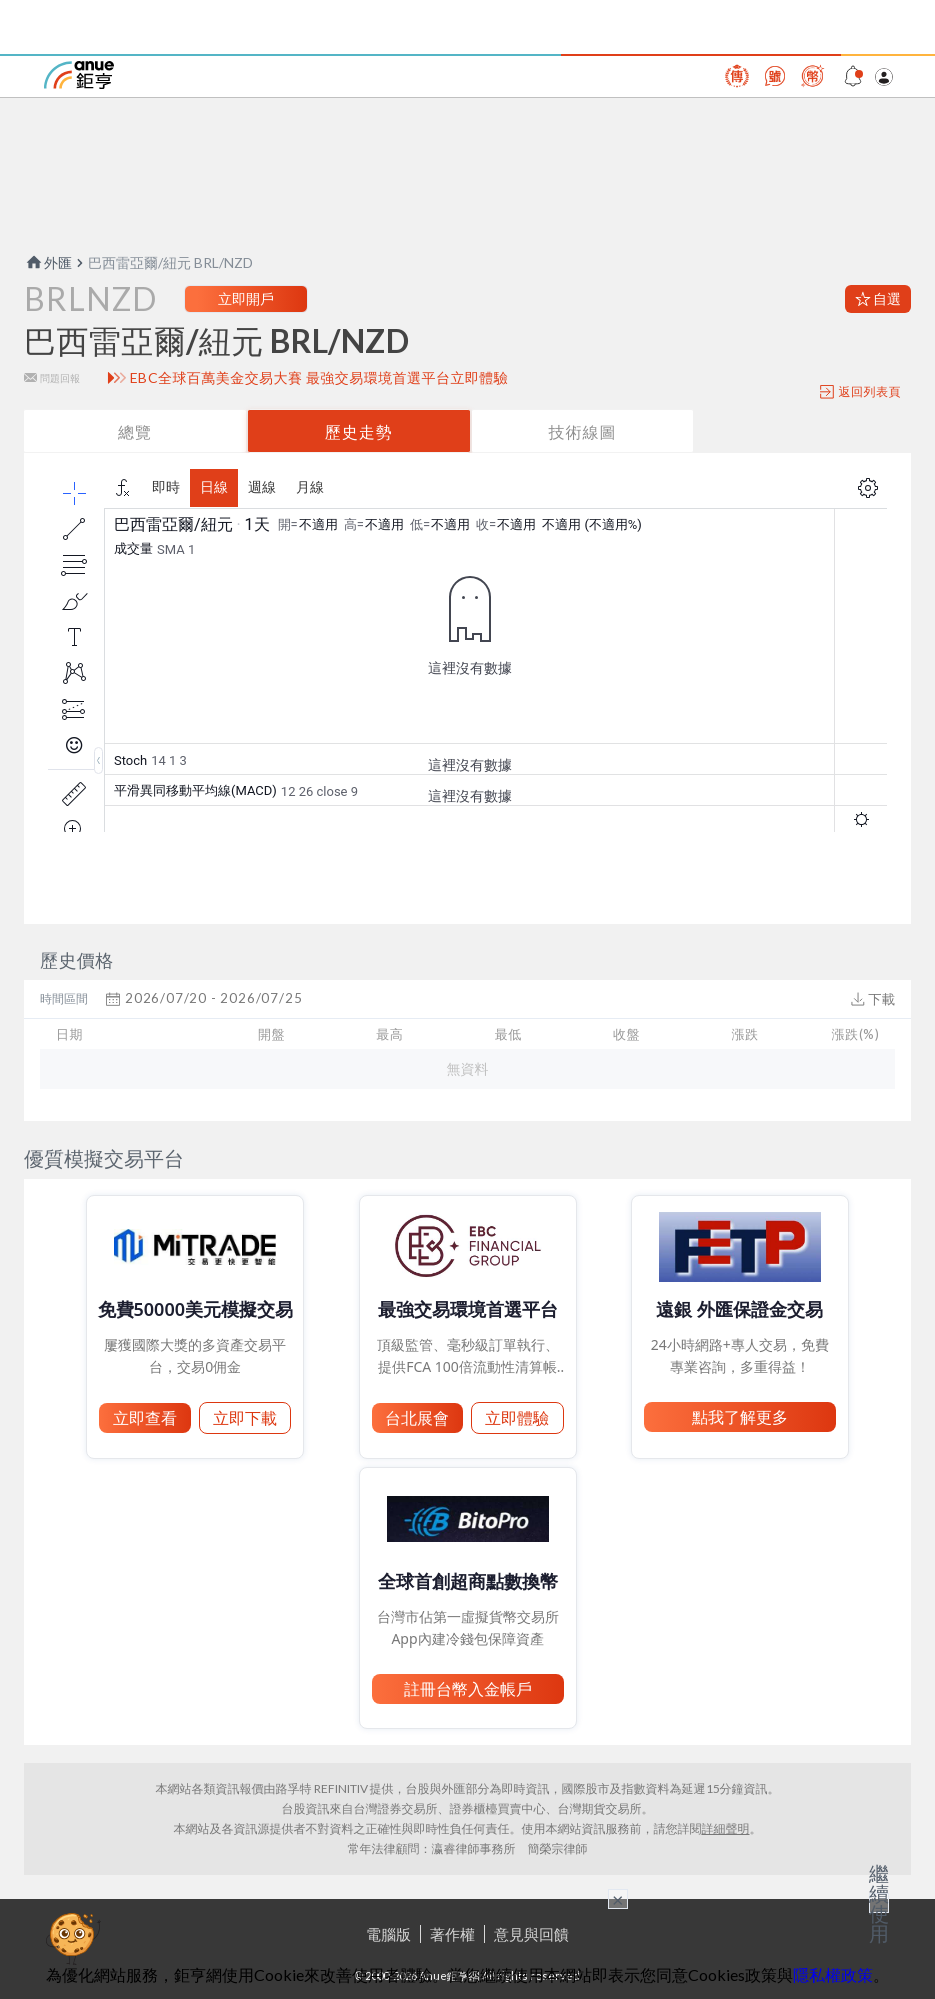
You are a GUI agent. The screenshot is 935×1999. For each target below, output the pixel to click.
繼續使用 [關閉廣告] (879, 1903)
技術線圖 (582, 431)
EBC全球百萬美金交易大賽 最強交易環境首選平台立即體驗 (319, 378)
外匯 (48, 262)
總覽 (135, 431)
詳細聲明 (726, 1828)
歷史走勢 (359, 431)
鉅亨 (79, 75)
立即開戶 (246, 298)
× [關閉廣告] (618, 1899)
